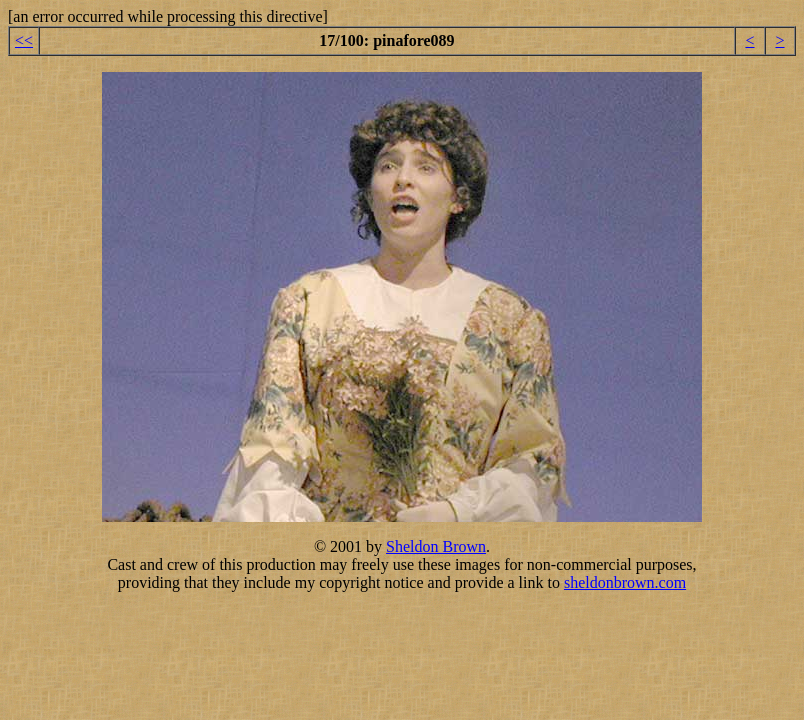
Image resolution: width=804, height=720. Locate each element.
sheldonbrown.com (625, 582)
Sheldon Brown (436, 546)
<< (24, 40)
